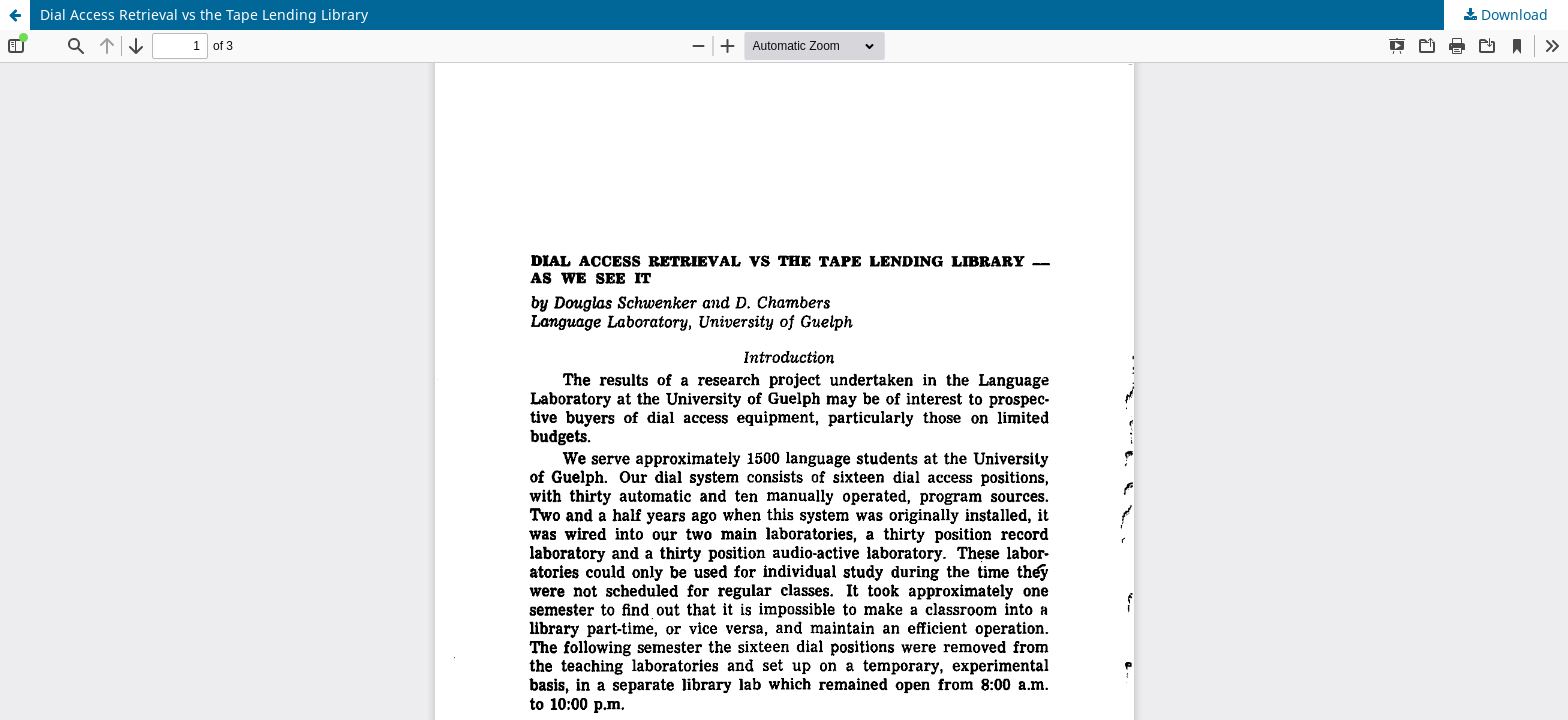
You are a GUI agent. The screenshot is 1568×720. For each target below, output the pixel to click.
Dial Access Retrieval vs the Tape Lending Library (204, 14)
